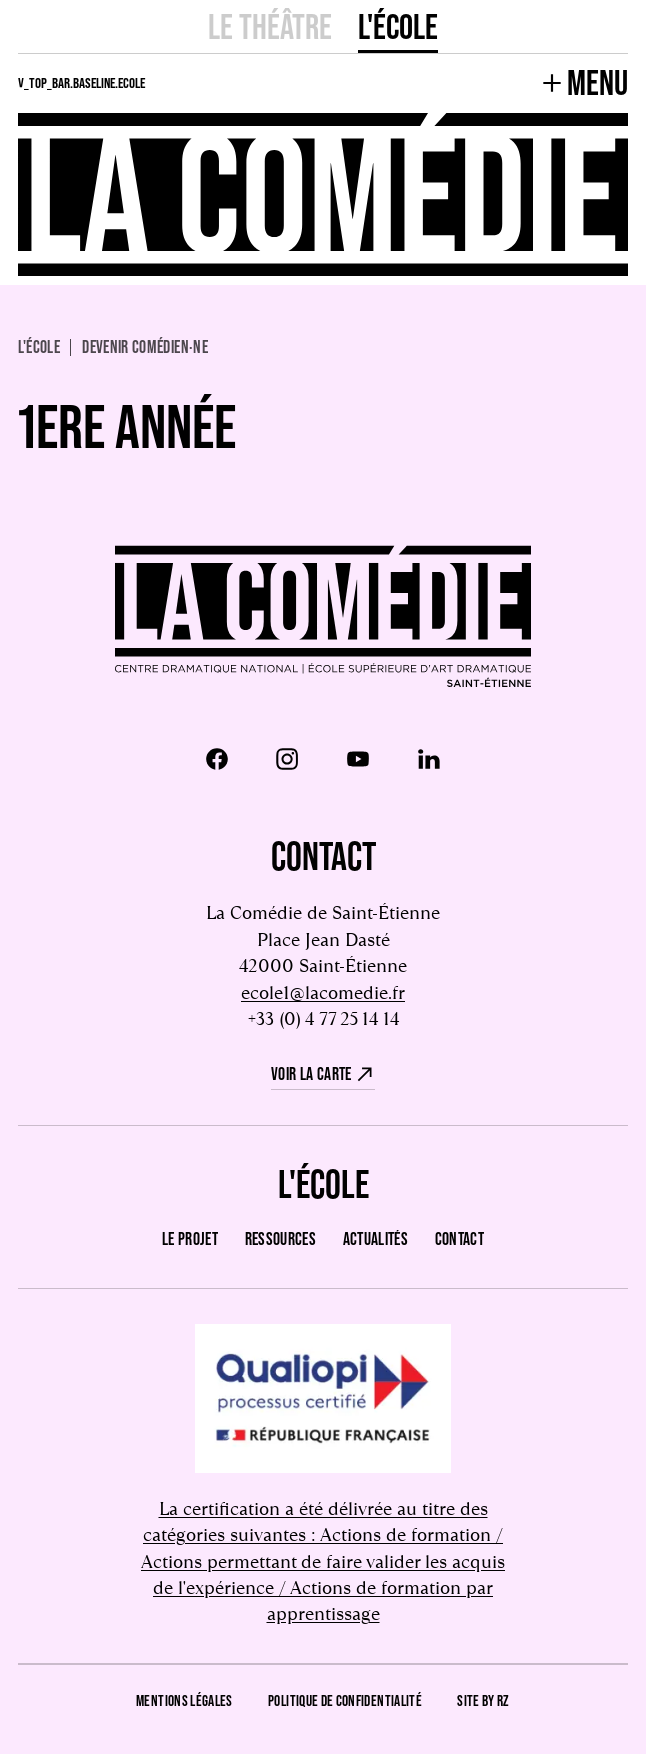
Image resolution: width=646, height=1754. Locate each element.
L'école (398, 26)
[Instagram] (287, 759)
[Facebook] (217, 759)
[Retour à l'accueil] (323, 619)
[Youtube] (358, 759)
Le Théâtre (270, 26)
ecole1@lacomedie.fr (323, 993)
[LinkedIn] (429, 759)
